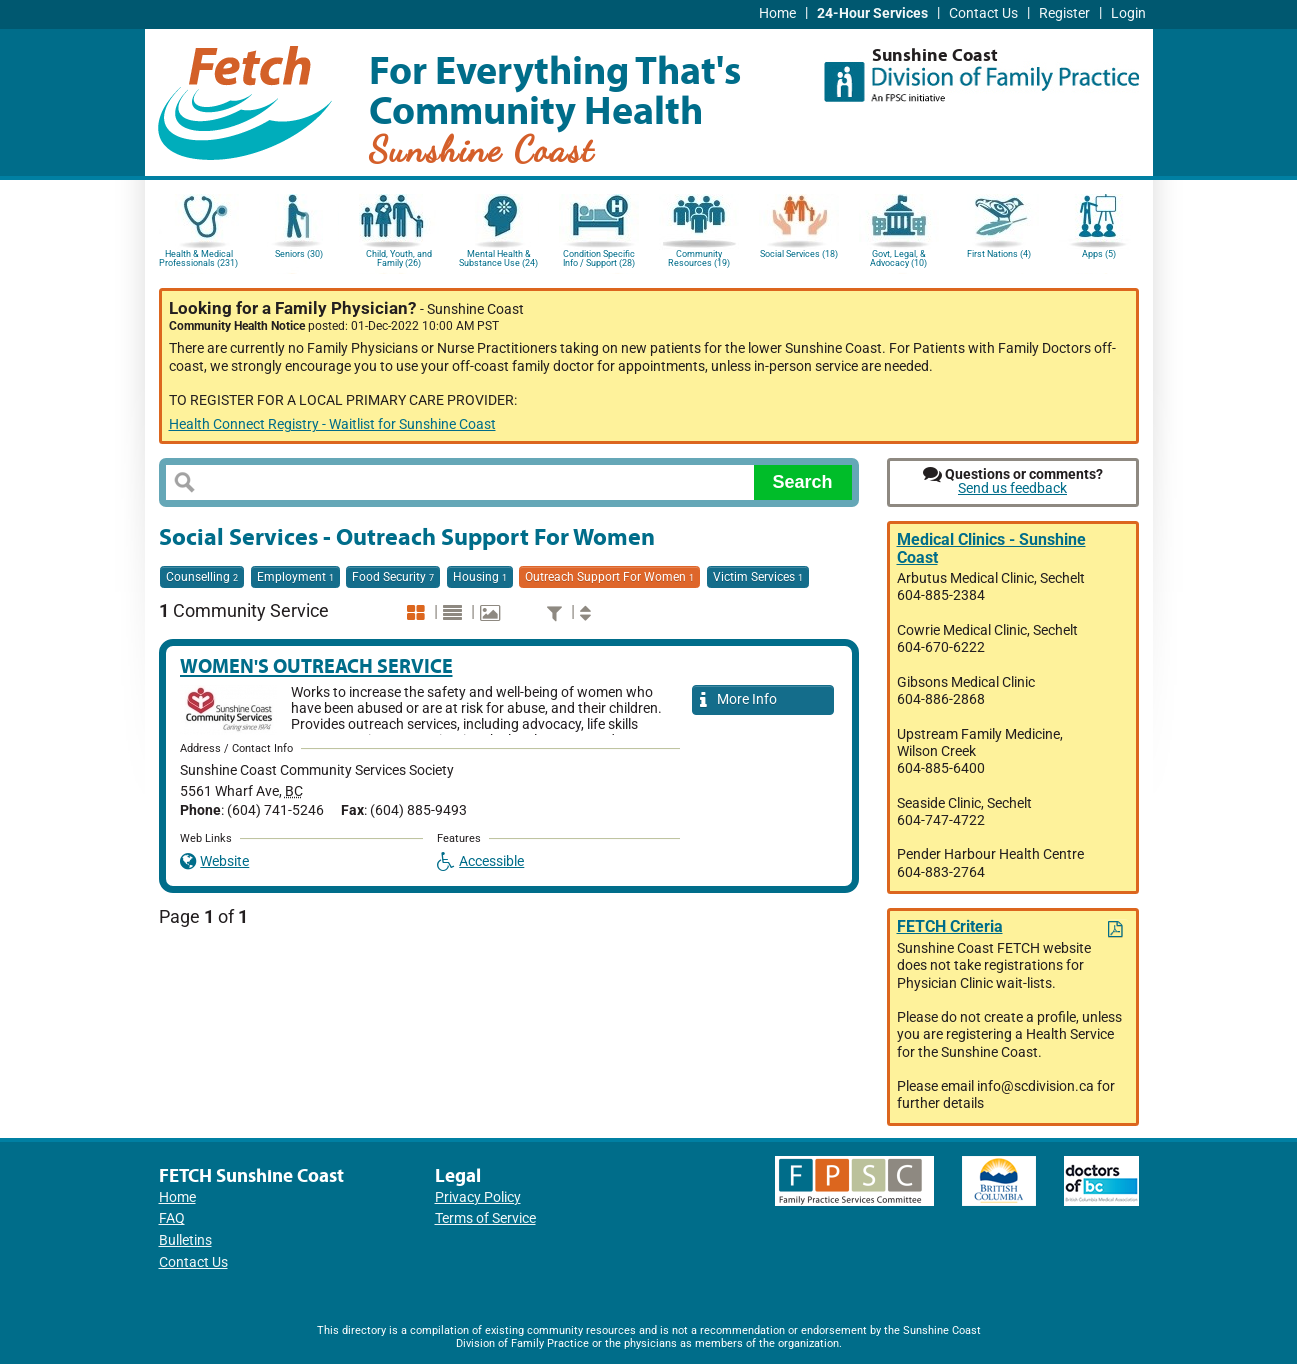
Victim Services (758, 577)
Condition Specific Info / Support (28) (599, 258)
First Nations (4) (999, 254)
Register (1064, 13)
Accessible (481, 861)
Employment (295, 577)
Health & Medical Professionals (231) (198, 258)
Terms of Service (485, 1218)
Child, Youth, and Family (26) (399, 258)
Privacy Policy (478, 1197)
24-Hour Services (872, 13)
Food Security (393, 577)
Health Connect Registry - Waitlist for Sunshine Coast (332, 424)
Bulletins (185, 1240)
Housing (480, 577)
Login (1128, 13)
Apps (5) (1099, 254)
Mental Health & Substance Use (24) (498, 258)
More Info (739, 700)
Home (777, 13)
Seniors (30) (299, 254)
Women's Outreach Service (316, 665)
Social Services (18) (799, 254)
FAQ (172, 1218)
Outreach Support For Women (609, 577)
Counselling (202, 577)
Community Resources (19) (699, 258)
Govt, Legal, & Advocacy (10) (898, 258)
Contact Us (983, 13)
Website (215, 861)
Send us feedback (1012, 488)
